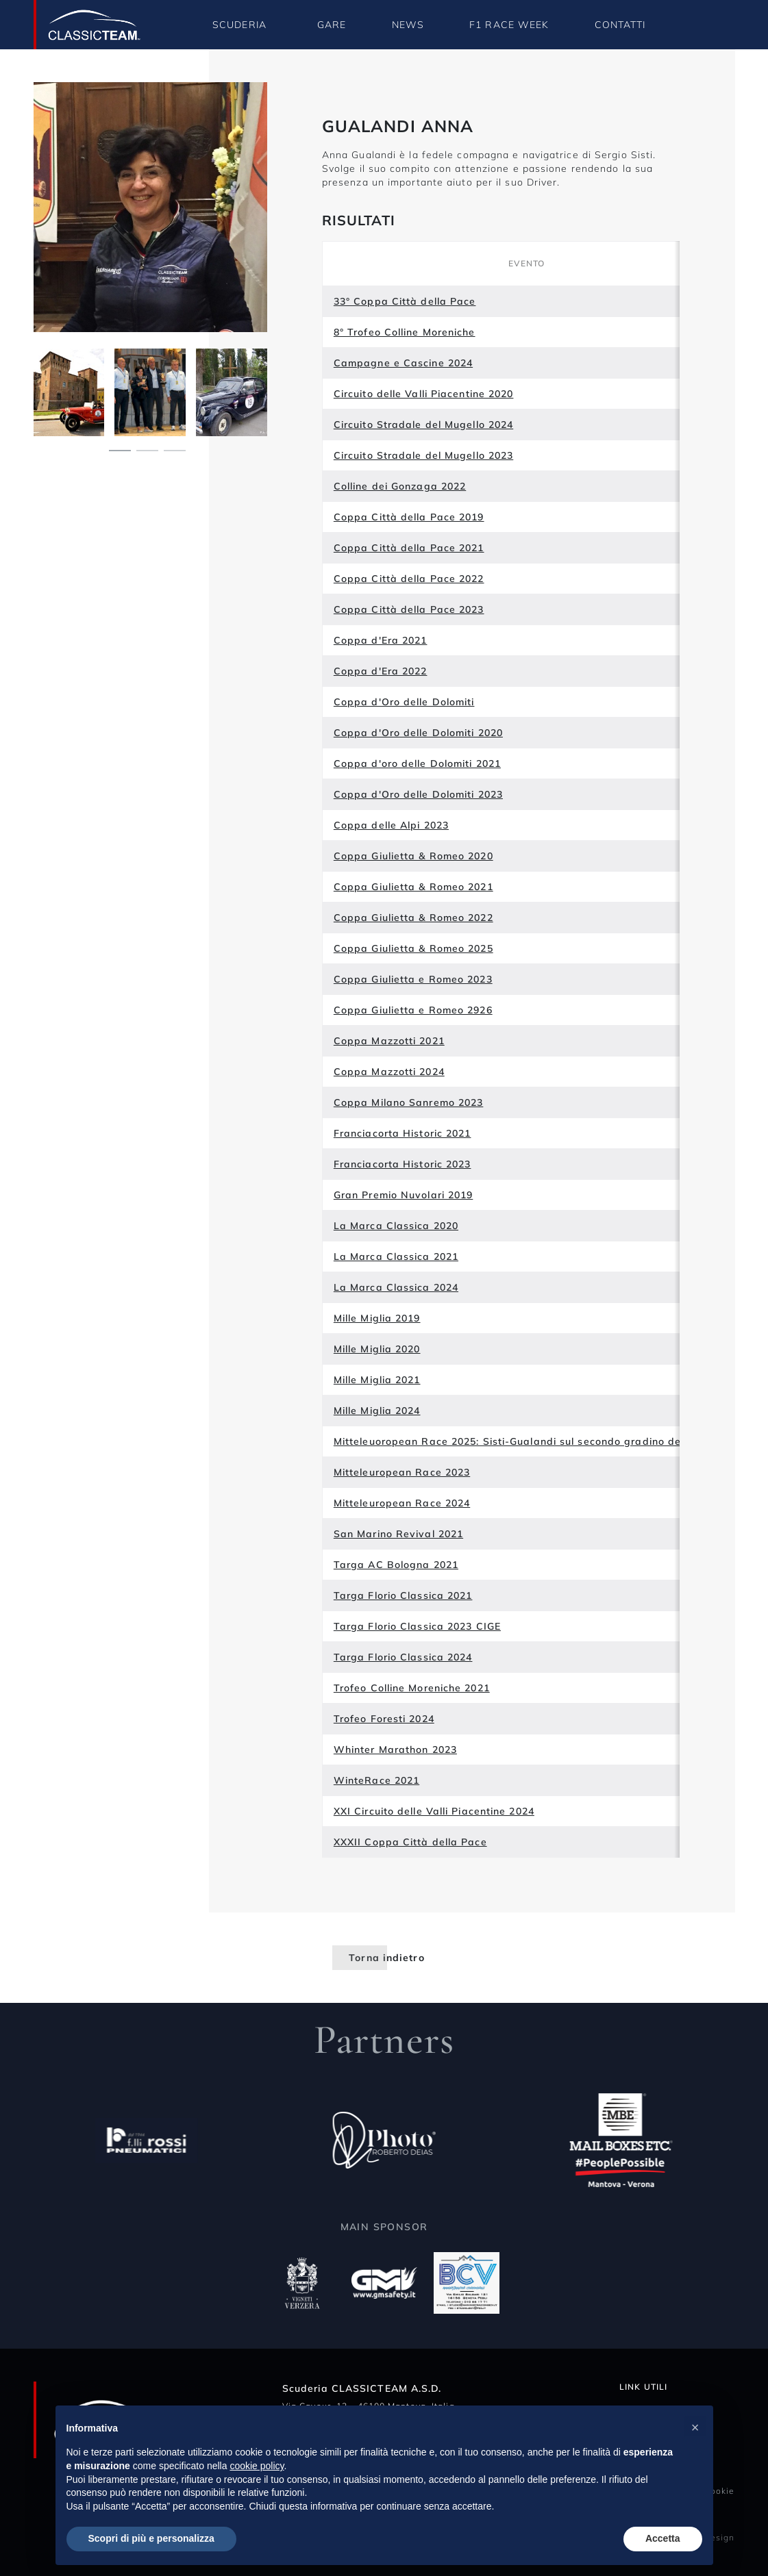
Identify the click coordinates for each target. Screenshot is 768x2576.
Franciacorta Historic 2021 (402, 1133)
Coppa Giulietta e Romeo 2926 (413, 1010)
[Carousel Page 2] (147, 449)
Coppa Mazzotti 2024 (389, 1071)
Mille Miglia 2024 (377, 1410)
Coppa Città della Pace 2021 (409, 548)
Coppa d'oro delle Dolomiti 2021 (417, 763)
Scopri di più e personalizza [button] (151, 2538)
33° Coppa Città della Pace (405, 301)
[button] (695, 2427)
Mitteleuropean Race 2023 (402, 1472)
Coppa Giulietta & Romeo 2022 (413, 917)
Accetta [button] (662, 2538)
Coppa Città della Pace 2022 (409, 578)
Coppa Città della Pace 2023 (409, 609)
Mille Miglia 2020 (377, 1349)
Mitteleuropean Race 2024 (402, 1503)
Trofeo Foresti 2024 (384, 1719)
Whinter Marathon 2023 (395, 1749)
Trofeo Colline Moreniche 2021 (412, 1688)
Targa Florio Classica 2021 (403, 1595)
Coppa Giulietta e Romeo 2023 (413, 979)
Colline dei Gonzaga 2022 (400, 486)
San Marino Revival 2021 (398, 1534)
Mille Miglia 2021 (377, 1380)
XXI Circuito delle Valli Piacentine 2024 (434, 1811)
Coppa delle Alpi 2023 (391, 825)
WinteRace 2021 (376, 1780)
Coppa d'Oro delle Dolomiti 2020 (418, 733)
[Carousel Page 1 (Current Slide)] (120, 449)
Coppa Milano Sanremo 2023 (409, 1102)
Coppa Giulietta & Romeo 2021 (413, 887)
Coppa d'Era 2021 (381, 640)
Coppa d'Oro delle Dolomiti (404, 702)
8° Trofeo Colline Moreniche (404, 332)
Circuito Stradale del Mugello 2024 (423, 424)
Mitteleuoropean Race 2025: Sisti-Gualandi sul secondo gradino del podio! (526, 1441)
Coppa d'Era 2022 (381, 671)
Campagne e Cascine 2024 (403, 363)
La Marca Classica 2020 (396, 1226)
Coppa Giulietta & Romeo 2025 (413, 948)
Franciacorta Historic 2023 (402, 1164)
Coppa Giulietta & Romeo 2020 (413, 856)
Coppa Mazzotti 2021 (389, 1041)
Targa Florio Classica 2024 (403, 1657)
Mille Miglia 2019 (377, 1318)
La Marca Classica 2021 (396, 1256)
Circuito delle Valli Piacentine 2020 (424, 394)
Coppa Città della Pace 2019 (409, 517)
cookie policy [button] (257, 2465)
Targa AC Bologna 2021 (396, 1564)
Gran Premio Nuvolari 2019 (403, 1195)
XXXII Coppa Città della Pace (410, 1842)
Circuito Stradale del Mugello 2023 (423, 455)
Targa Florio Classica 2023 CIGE (417, 1626)
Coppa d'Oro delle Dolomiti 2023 (418, 794)
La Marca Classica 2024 (396, 1287)
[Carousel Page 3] (175, 449)
